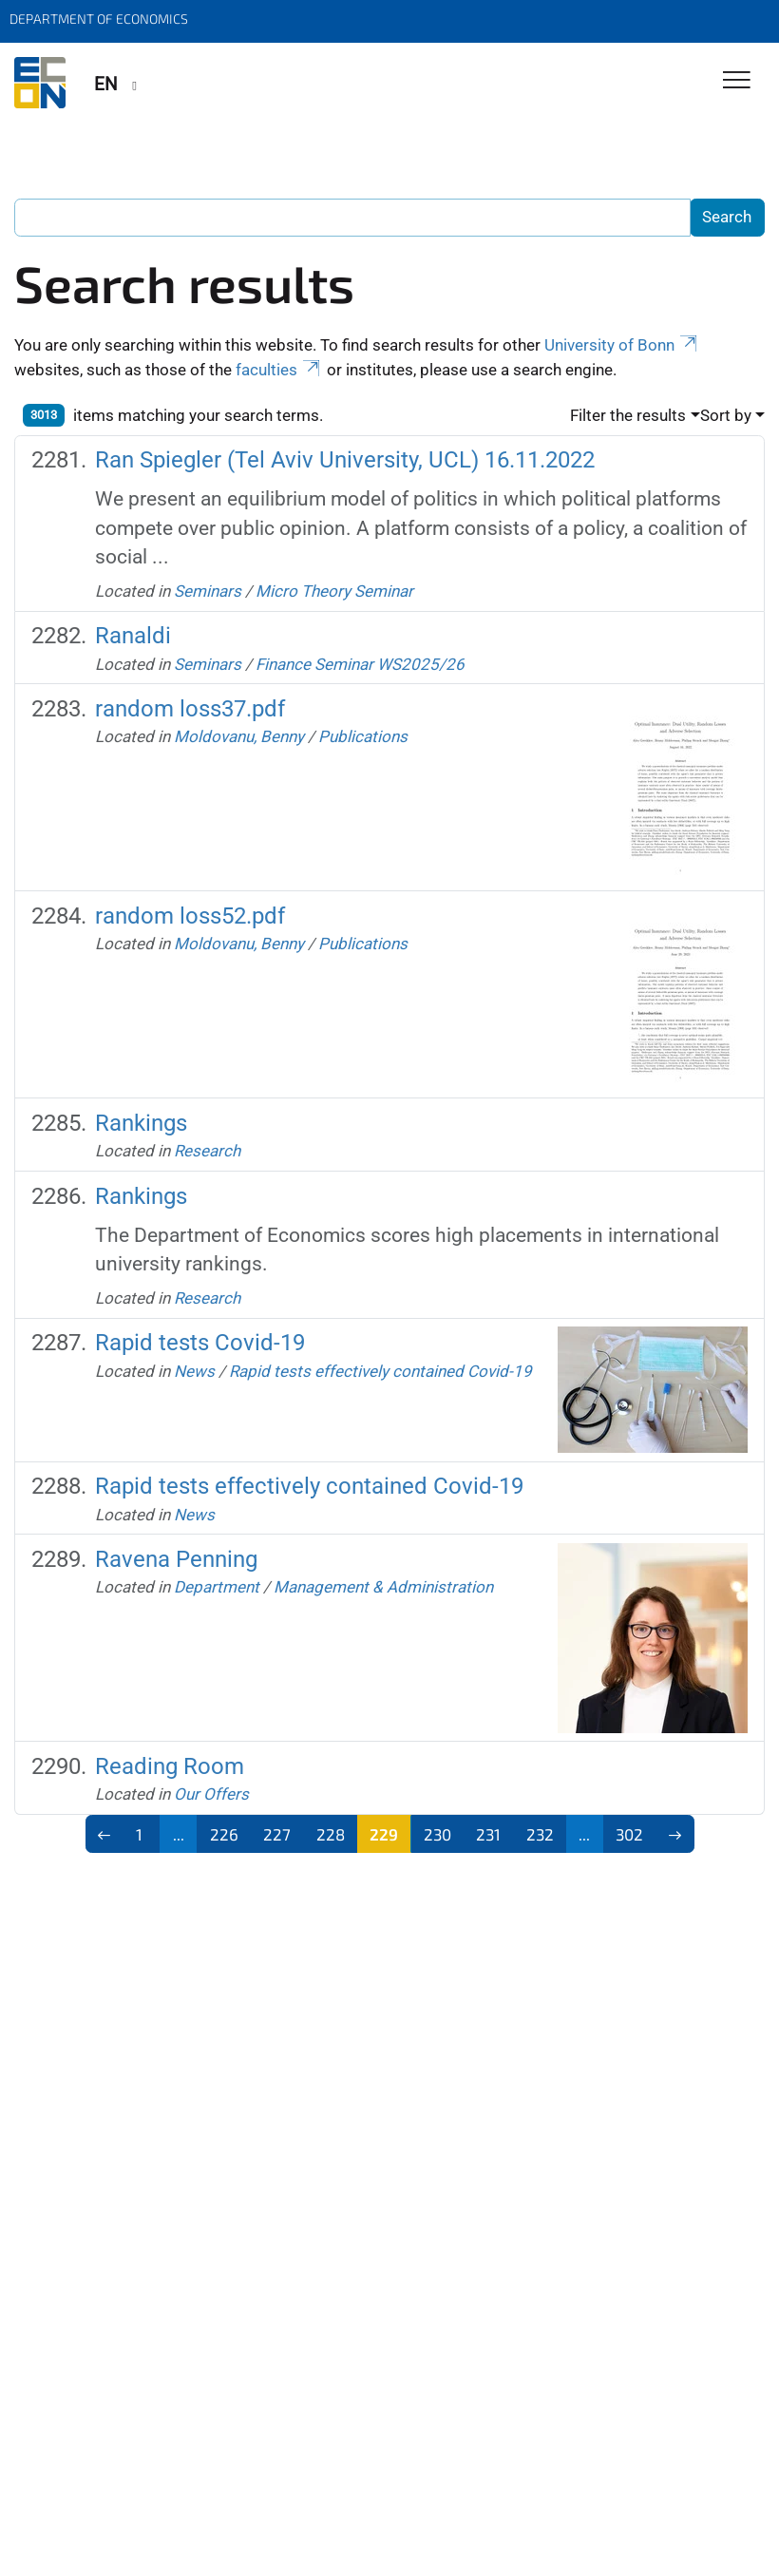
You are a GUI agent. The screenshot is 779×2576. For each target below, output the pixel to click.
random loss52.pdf (190, 916)
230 (437, 1833)
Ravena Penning (176, 1559)
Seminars (207, 591)
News (194, 1371)
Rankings (141, 1123)
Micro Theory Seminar (334, 591)
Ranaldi (133, 635)
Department (216, 1586)
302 (629, 1833)
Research (207, 1150)
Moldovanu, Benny (239, 736)
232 (540, 1833)
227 (277, 1833)
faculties (279, 369)
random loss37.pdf (190, 709)
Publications (363, 736)
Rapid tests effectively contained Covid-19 (380, 1371)
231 (488, 1833)
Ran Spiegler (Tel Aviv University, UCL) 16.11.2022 (345, 460)
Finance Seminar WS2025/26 (360, 664)
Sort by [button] (725, 415)
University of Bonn (622, 344)
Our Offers (211, 1793)
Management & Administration (383, 1586)
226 (224, 1833)
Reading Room (169, 1766)
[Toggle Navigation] (736, 81)
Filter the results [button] (628, 415)
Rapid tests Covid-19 (200, 1342)
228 (330, 1833)
